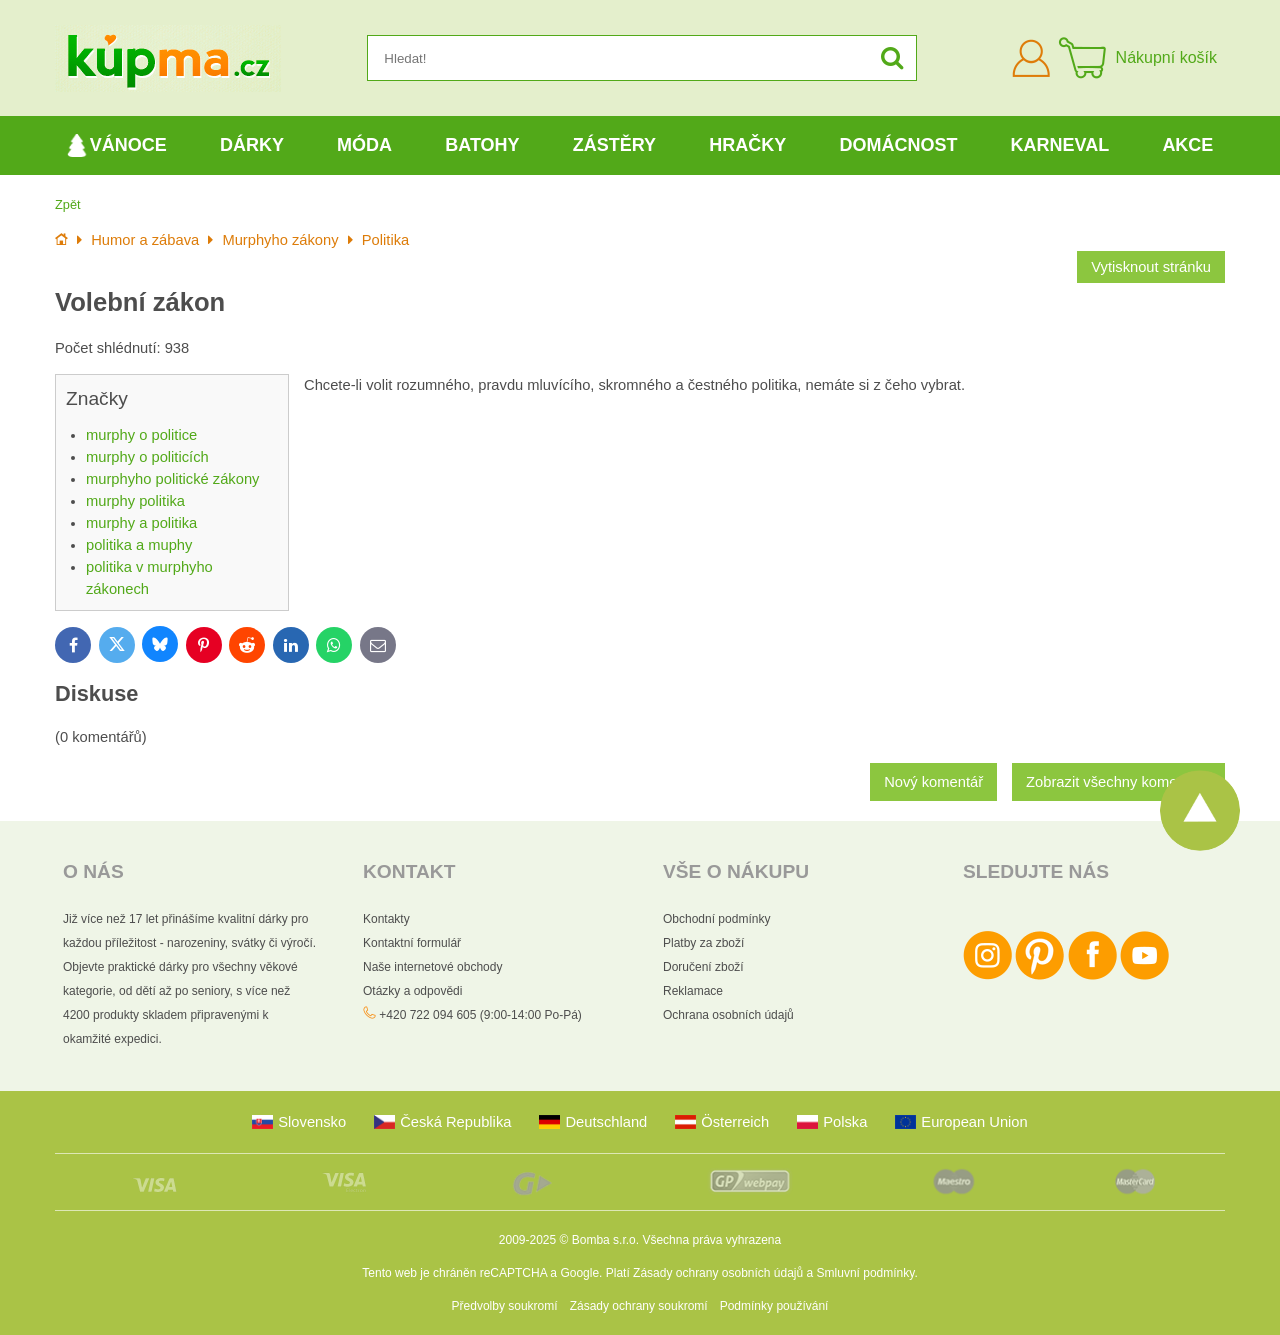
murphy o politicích (147, 457)
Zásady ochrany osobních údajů (718, 1273)
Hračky (747, 145)
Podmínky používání (774, 1306)
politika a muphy (139, 545)
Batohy (482, 145)
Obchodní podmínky (716, 919)
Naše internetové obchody (432, 967)
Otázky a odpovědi (412, 991)
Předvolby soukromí (505, 1306)
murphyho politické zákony (172, 479)
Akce (1187, 145)
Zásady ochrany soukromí (639, 1306)
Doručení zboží (703, 967)
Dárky (252, 145)
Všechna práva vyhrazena (711, 1240)
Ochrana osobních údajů (728, 1015)
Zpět (68, 204)
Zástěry (614, 145)
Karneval (1060, 145)
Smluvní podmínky (866, 1273)
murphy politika (135, 501)
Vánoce (117, 145)
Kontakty (386, 919)
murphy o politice (141, 435)
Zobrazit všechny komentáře (1118, 782)
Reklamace (693, 991)
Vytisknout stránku (1151, 267)
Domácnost (898, 145)
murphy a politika (141, 523)
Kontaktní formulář (412, 943)
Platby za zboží (703, 943)
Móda (364, 145)
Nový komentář (933, 782)
